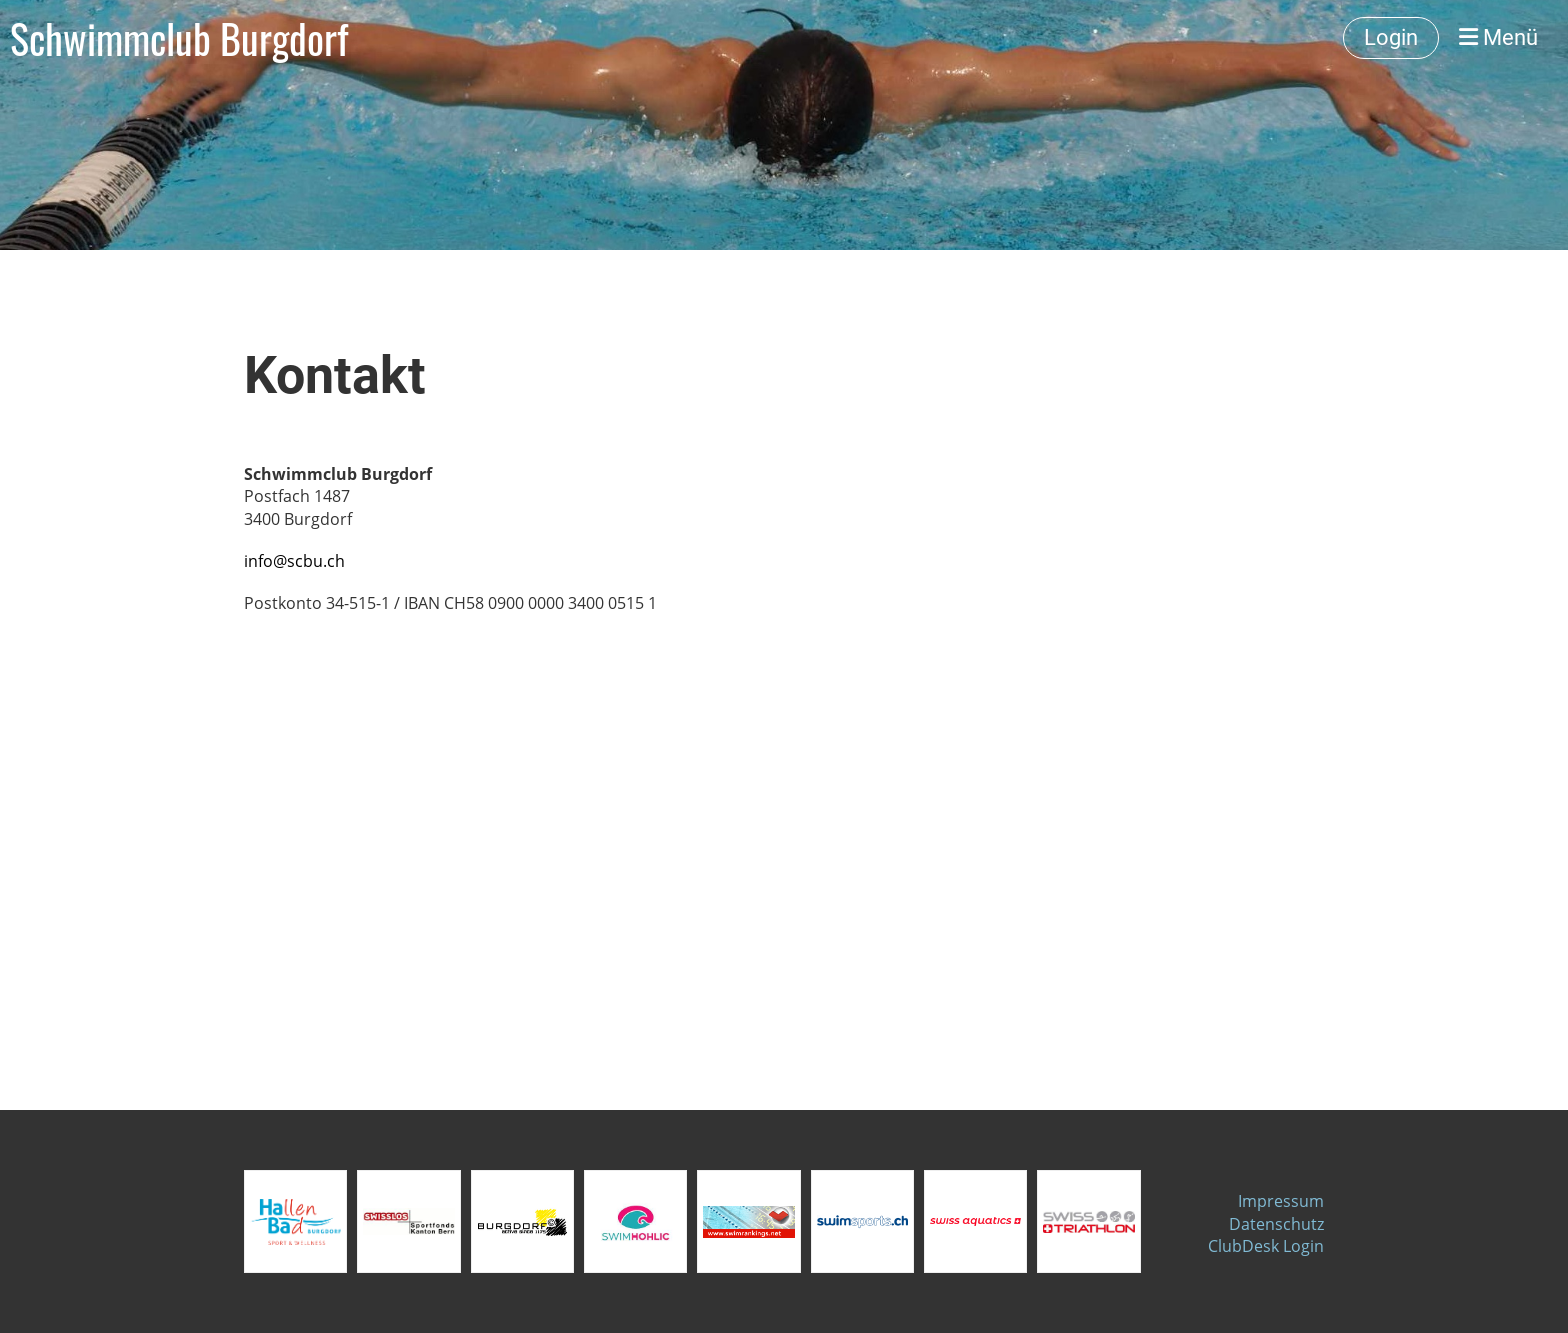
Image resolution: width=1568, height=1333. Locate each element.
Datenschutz (1276, 1224)
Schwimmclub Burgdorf (179, 38)
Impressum (1281, 1201)
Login (1391, 37)
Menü (1498, 37)
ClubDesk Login (1266, 1246)
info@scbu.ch (294, 561)
